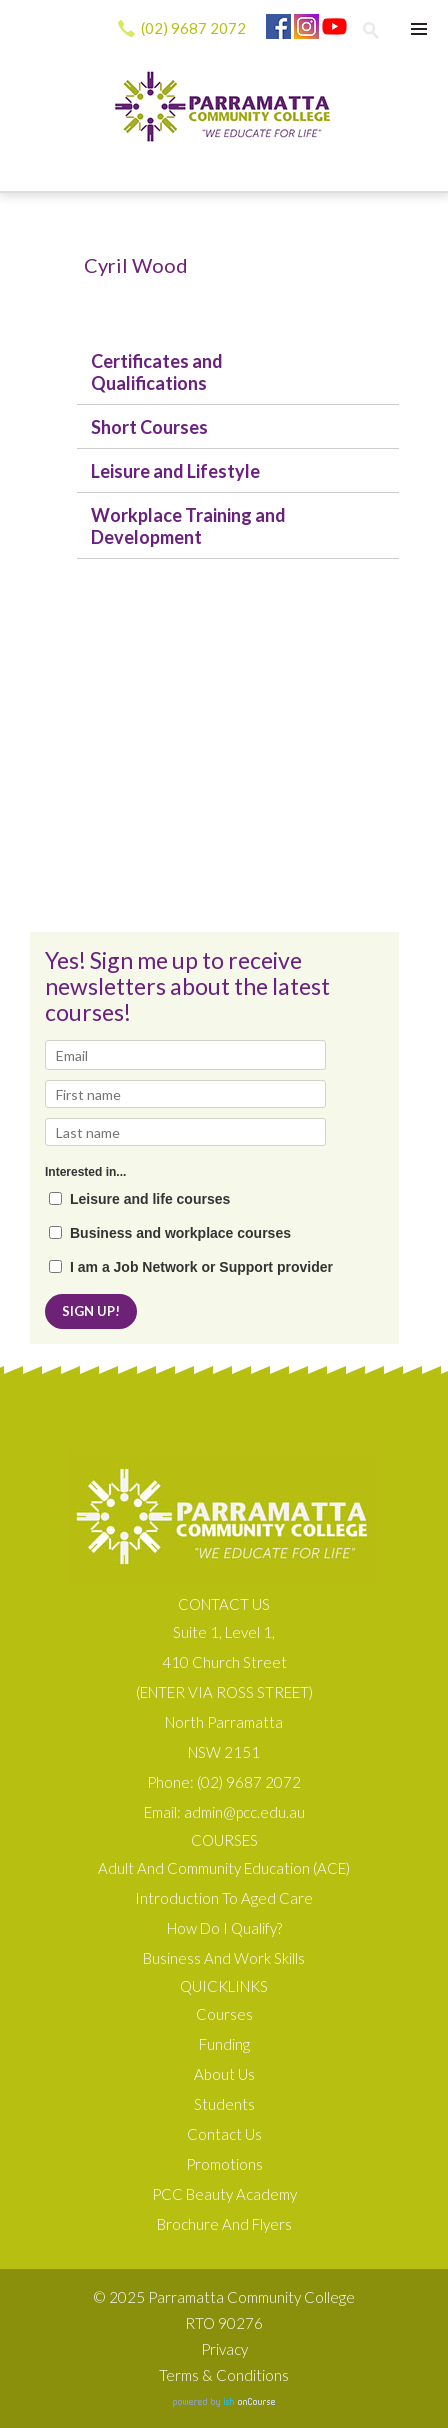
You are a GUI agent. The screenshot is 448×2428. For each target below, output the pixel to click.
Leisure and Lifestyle (175, 471)
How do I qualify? (224, 1928)
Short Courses (149, 427)
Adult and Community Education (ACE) (224, 1868)
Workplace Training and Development (188, 526)
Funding (224, 2044)
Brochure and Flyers (224, 2224)
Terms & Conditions (224, 2375)
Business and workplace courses (180, 1233)
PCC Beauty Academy (224, 2194)
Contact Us (224, 2134)
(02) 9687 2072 (193, 28)
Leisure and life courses (150, 1199)
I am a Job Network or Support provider (201, 1267)
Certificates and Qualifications (157, 372)
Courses (224, 2014)
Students (224, 2104)
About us (224, 2074)
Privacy (224, 2349)
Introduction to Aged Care (224, 1898)
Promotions (224, 2164)
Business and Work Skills (224, 1958)
